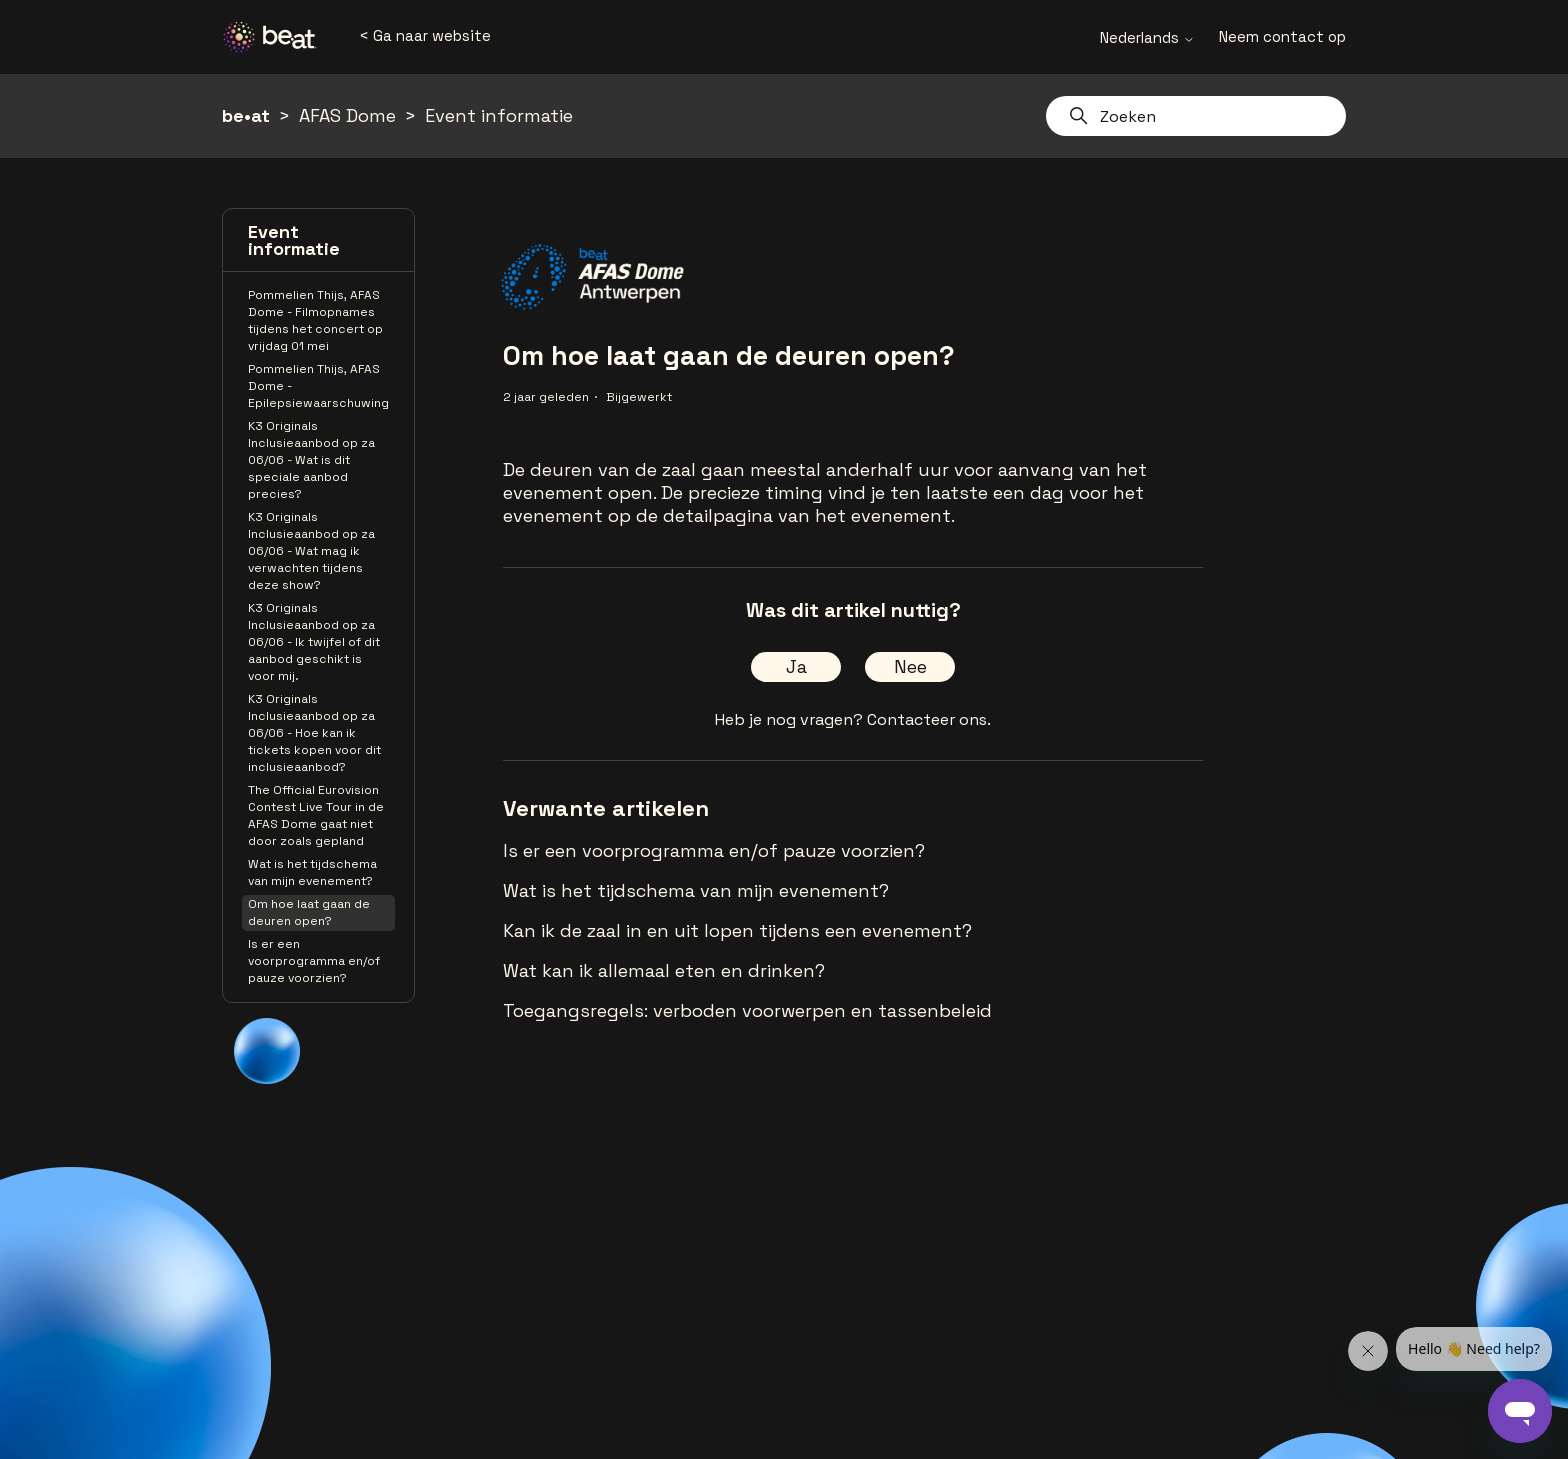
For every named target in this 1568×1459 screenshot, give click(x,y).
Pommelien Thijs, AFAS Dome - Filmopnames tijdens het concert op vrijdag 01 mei (315, 320)
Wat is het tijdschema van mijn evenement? (312, 872)
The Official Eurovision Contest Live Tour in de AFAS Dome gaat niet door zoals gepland (316, 815)
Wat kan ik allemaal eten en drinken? (664, 970)
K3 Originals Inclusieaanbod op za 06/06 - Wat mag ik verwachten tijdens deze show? (311, 551)
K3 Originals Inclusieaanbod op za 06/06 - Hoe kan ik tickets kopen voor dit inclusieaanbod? (314, 733)
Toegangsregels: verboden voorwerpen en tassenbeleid (747, 1010)
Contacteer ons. (929, 719)
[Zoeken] (1196, 116)
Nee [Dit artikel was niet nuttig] (910, 666)
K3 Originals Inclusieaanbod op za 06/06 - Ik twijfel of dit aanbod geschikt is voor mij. (314, 642)
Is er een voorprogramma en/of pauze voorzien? (314, 961)
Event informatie (499, 115)
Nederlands (1147, 37)
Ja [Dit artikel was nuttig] (796, 666)
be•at (246, 115)
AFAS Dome (347, 115)
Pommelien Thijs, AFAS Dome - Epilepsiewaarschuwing (318, 386)
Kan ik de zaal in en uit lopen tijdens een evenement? (737, 930)
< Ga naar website (425, 35)
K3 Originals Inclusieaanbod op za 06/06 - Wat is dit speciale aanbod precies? (311, 460)
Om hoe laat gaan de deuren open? (309, 912)
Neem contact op (1282, 36)
